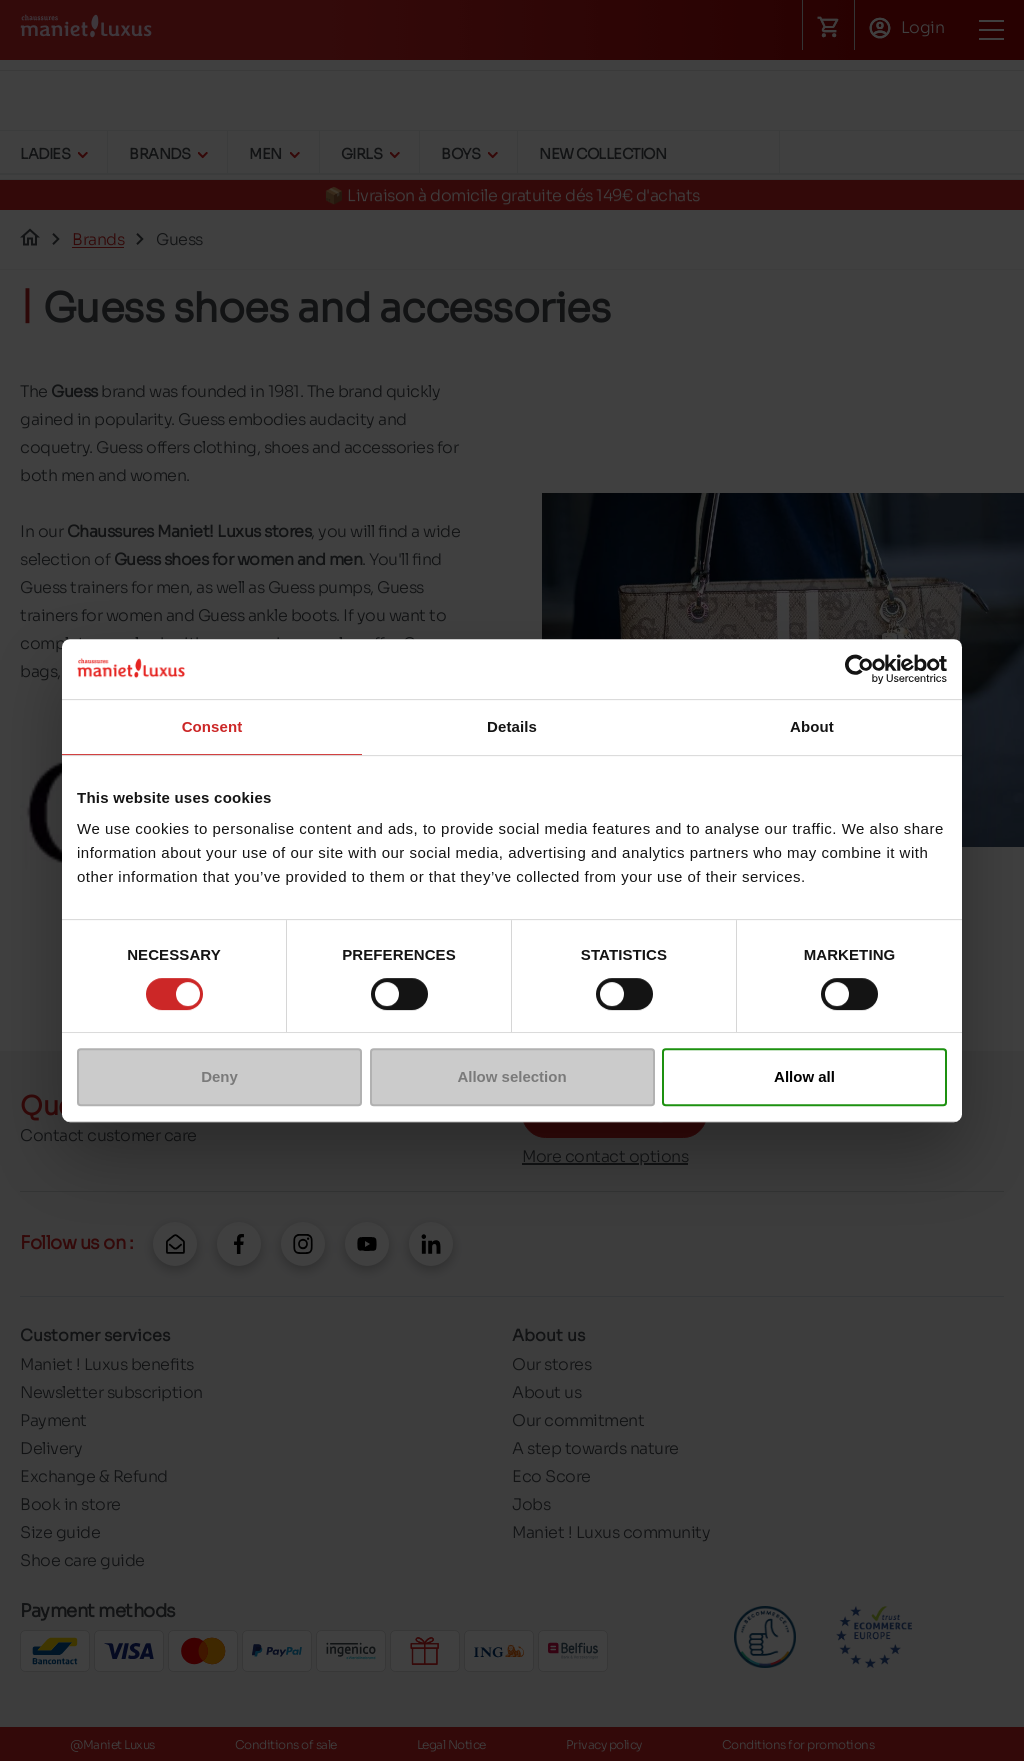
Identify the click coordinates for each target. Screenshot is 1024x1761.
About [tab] (812, 726)
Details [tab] (512, 726)
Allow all (804, 1076)
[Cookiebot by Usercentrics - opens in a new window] (859, 669)
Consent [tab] (212, 726)
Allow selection (511, 1076)
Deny (219, 1076)
